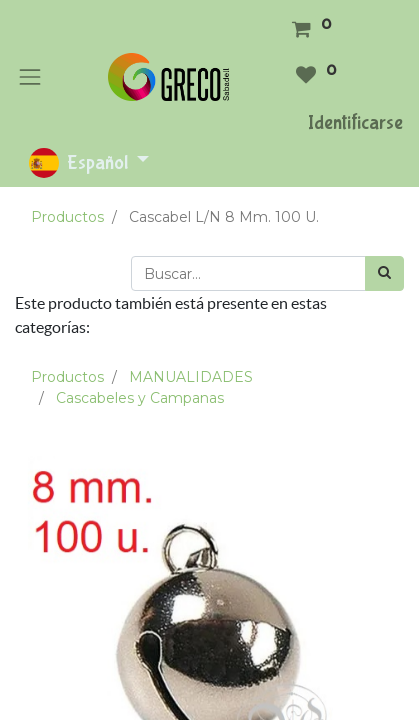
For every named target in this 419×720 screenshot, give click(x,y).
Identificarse (355, 122)
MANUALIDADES (191, 377)
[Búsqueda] (384, 273)
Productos (67, 217)
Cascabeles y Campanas (140, 398)
